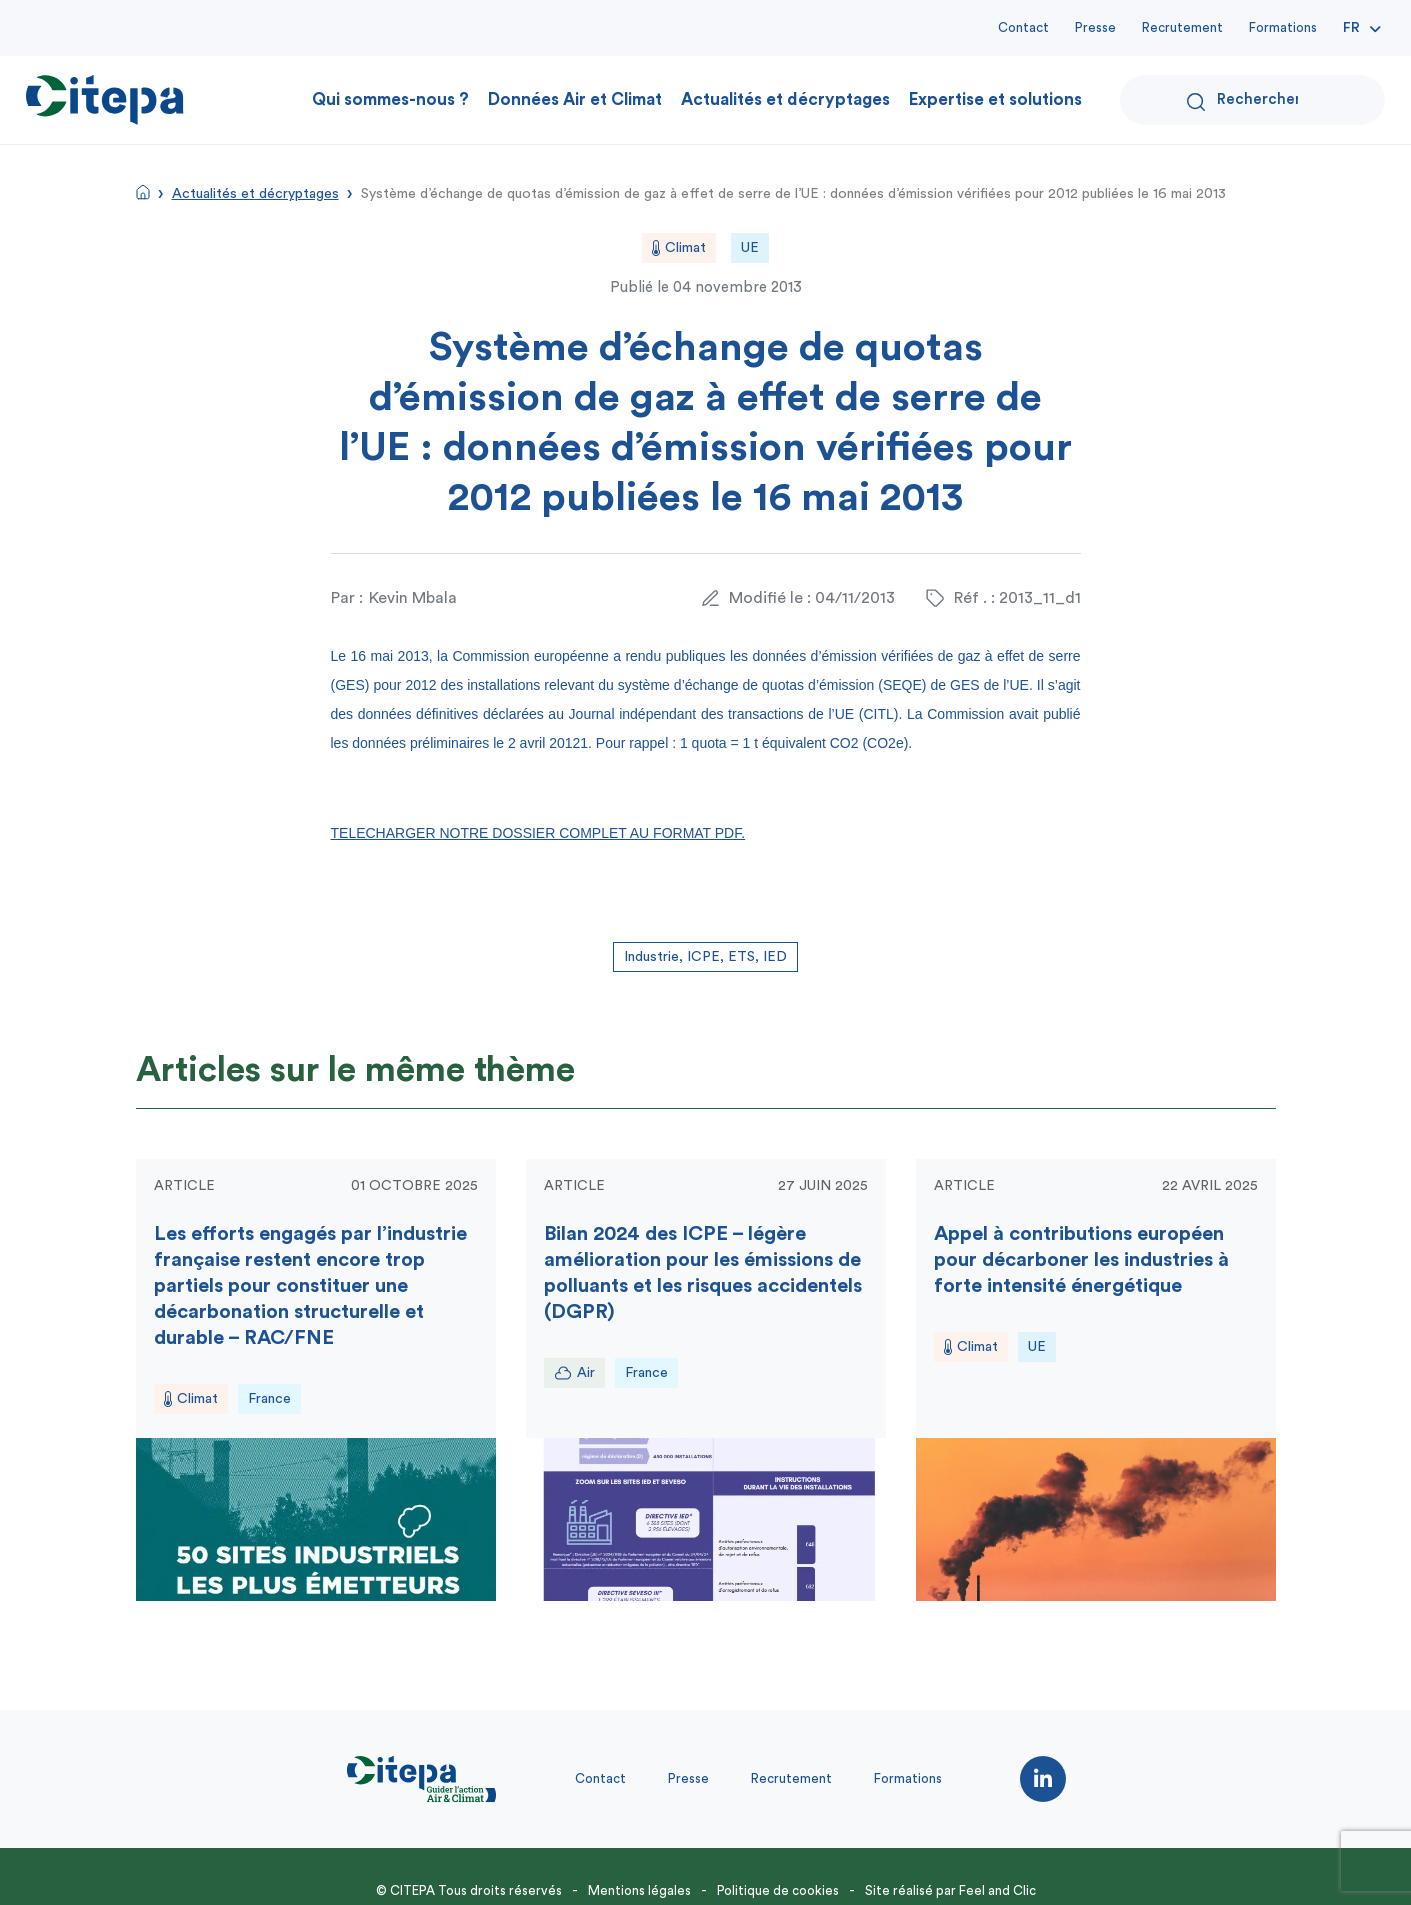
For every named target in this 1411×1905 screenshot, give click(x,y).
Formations (1283, 27)
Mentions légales (639, 1890)
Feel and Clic (997, 1890)
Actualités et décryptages (785, 99)
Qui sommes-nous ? (390, 99)
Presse (1095, 27)
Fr (1351, 28)
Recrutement (1182, 27)
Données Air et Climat (575, 99)
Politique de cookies (778, 1890)
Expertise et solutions (995, 99)
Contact (1023, 27)
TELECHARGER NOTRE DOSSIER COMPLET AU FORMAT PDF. (538, 833)
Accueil (143, 192)
